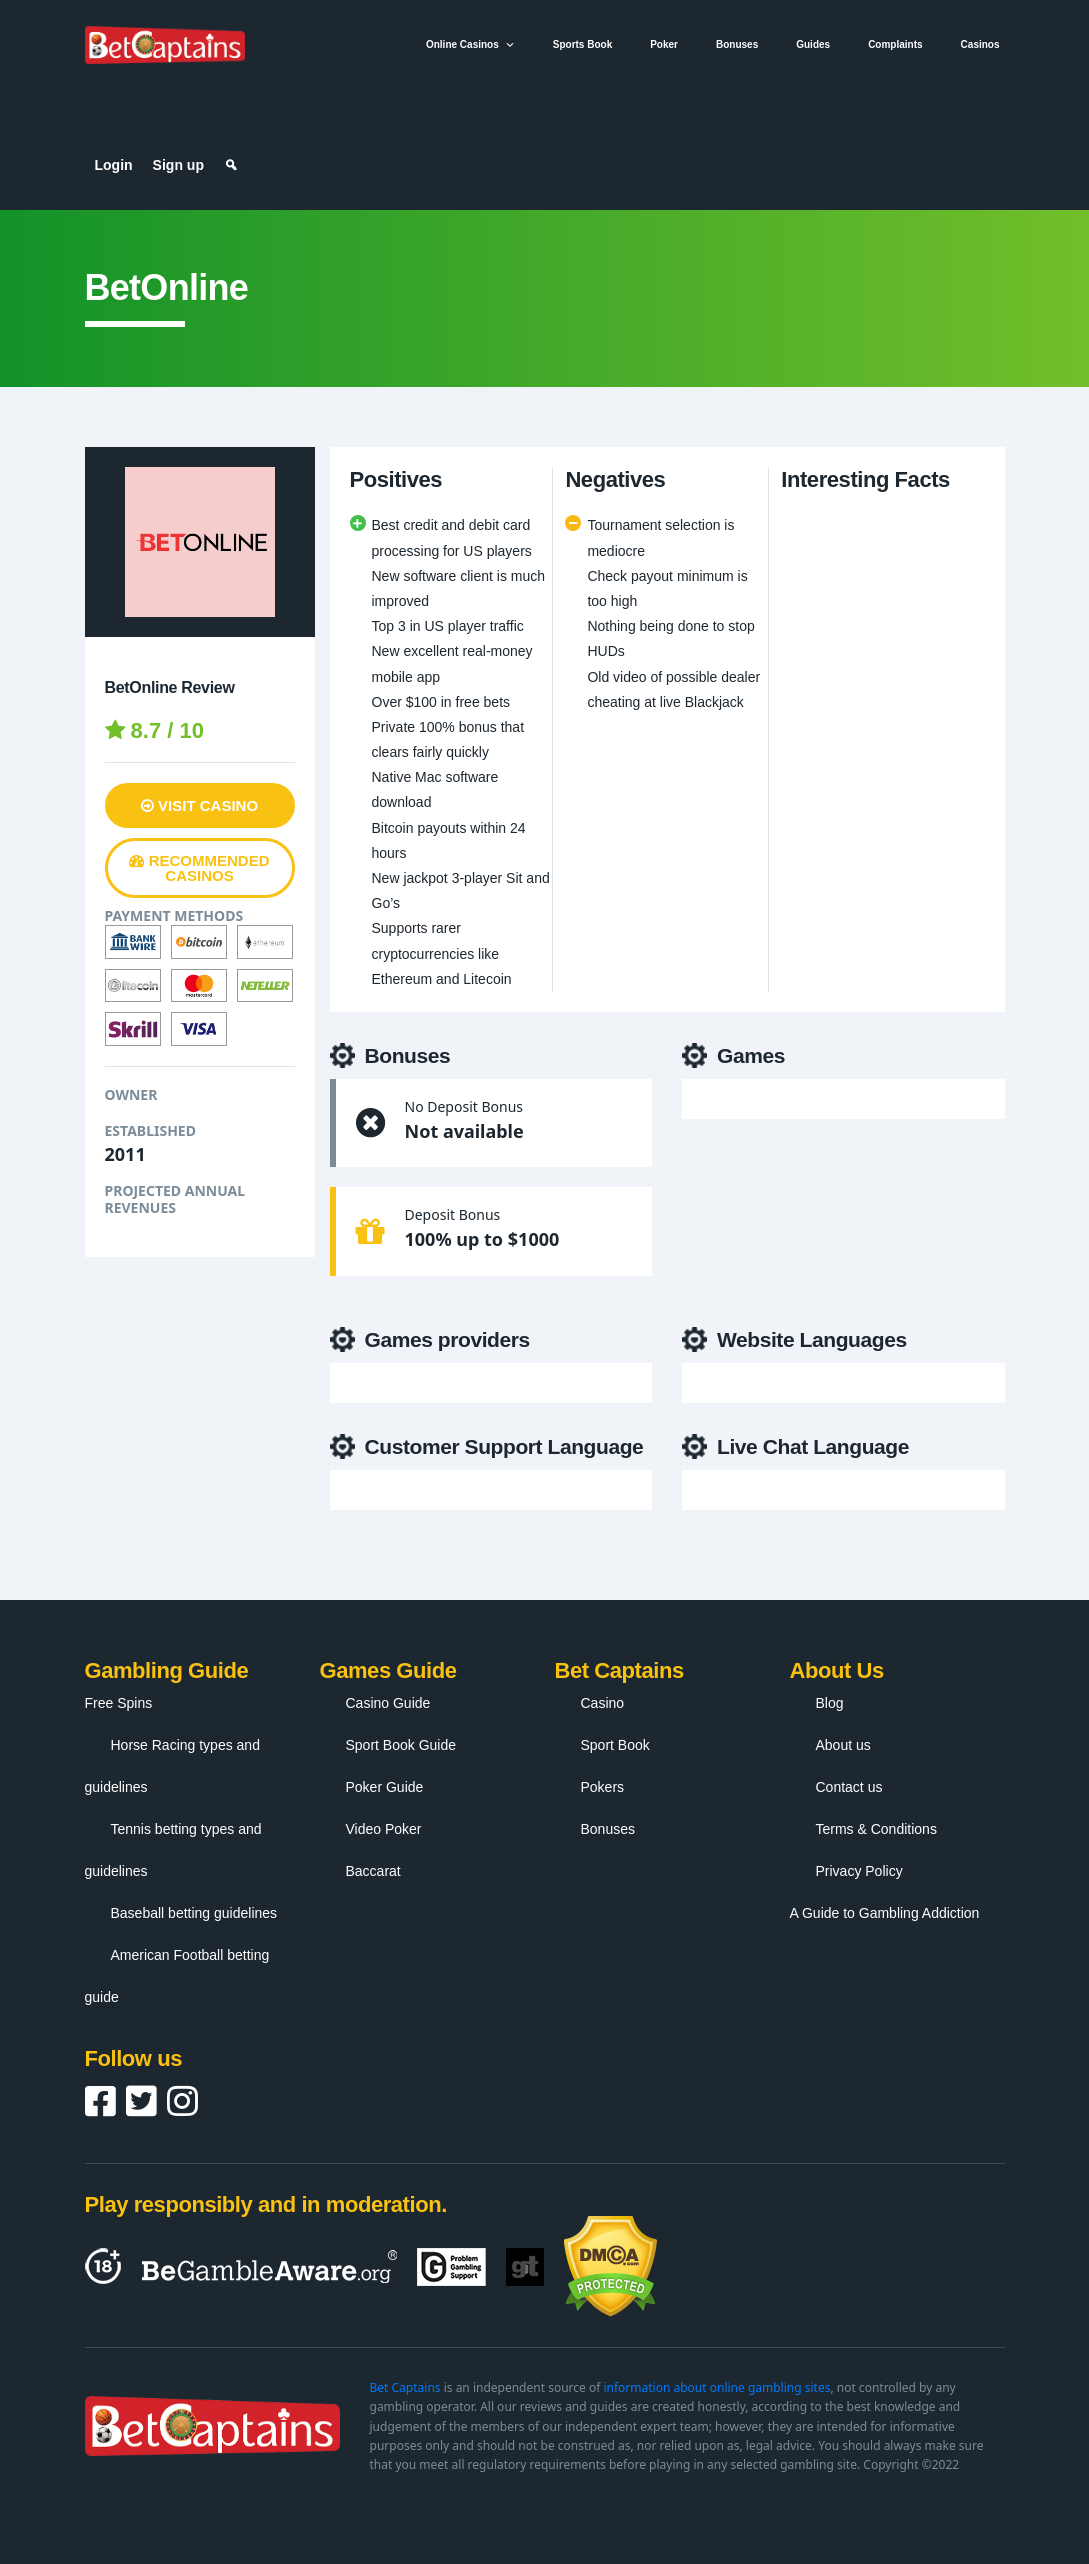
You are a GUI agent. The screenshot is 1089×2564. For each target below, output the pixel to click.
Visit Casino (199, 805)
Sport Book (615, 1745)
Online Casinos (470, 45)
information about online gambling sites (716, 2387)
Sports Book (582, 44)
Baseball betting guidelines (194, 1913)
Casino (603, 1703)
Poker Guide (385, 1787)
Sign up (178, 165)
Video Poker (384, 1829)
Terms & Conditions (876, 1829)
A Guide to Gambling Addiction (885, 1913)
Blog (830, 1703)
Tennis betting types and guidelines (173, 1850)
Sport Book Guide (401, 1745)
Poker (664, 44)
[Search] (231, 165)
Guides (813, 44)
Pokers (603, 1787)
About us (843, 1745)
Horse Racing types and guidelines (172, 1766)
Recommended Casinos (199, 868)
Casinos (980, 44)
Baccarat (373, 1871)
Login (114, 165)
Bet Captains (405, 2387)
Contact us (849, 1787)
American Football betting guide (177, 1976)
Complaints (895, 44)
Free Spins (119, 1703)
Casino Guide (388, 1703)
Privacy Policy (859, 1871)
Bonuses (737, 44)
